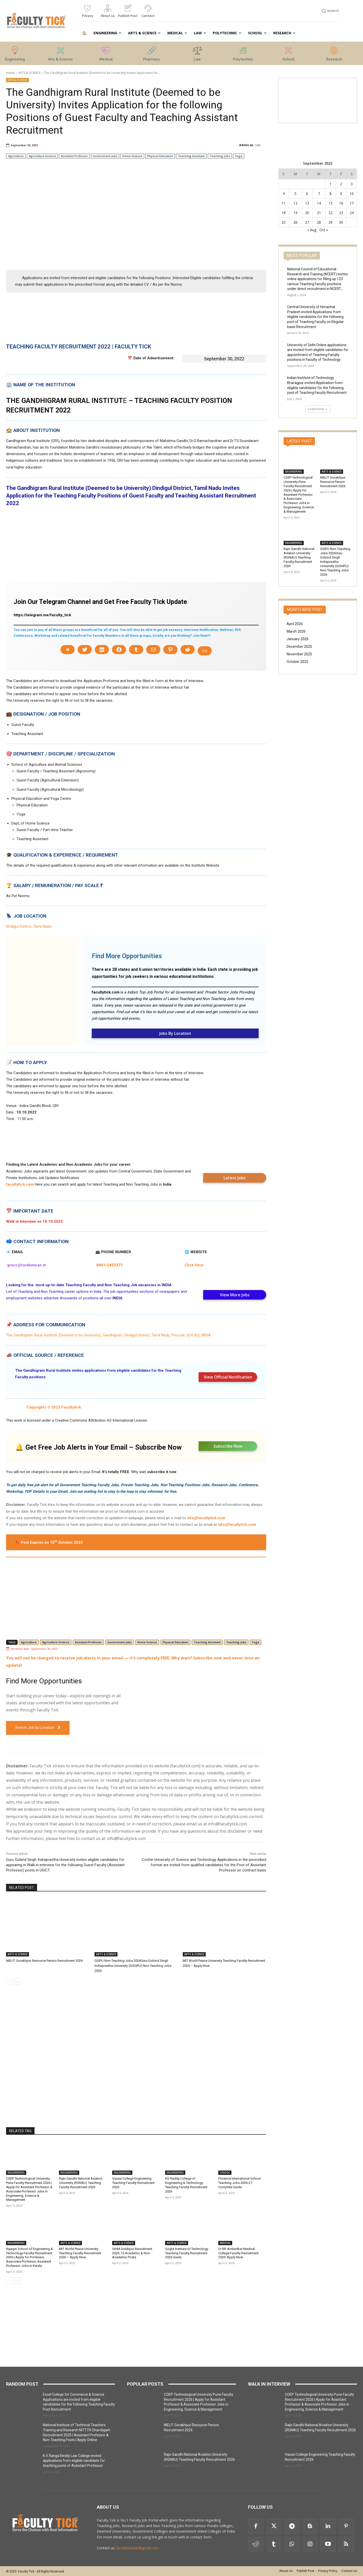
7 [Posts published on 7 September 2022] (319, 193)
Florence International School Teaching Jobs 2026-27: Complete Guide (239, 2183)
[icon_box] (87, 13)
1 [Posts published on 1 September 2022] (330, 184)
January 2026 (298, 639)
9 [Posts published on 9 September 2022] (341, 193)
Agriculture (16, 156)
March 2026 (296, 631)
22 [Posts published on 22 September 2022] (330, 212)
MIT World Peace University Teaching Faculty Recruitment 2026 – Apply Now (80, 2253)
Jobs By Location (175, 1033)
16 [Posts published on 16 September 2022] (341, 203)
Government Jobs (105, 156)
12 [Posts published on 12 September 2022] (295, 203)
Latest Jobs (235, 1178)
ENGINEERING (16, 2172)
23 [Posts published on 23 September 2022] (341, 212)
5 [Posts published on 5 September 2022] (295, 193)
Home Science (132, 156)
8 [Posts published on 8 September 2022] (330, 193)
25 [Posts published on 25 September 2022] (284, 222)
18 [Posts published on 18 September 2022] (284, 212)
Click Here (194, 1265)
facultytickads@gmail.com (137, 2547)
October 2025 (297, 662)
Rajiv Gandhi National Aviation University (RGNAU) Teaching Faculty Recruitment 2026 (80, 2183)
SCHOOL (225, 2172)
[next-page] (17, 1981)
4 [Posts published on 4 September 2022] (284, 193)
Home (10, 73)
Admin (244, 145)
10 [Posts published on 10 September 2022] (352, 193)
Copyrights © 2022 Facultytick (54, 1407)
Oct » (323, 229)
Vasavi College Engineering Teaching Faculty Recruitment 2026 (133, 2183)
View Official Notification (228, 1377)
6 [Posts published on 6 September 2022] (307, 193)
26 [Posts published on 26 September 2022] (295, 222)
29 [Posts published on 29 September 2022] (330, 222)
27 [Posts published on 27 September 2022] (307, 222)
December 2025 (299, 647)
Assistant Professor (74, 156)
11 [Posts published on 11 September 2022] (284, 203)
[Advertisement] (136, 229)
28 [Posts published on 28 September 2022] (319, 222)
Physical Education (160, 156)
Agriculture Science (42, 156)
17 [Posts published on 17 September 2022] (352, 203)
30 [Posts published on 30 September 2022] (341, 222)
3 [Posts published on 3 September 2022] (352, 184)
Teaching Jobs (220, 156)
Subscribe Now (228, 1446)
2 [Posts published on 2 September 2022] (341, 184)
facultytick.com (105, 992)
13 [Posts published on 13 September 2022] (307, 203)
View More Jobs (235, 1295)
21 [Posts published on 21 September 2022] (319, 212)
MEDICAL (225, 2243)
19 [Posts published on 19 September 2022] (295, 212)
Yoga (238, 156)
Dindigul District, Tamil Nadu (28, 926)
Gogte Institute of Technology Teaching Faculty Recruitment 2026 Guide (186, 2253)
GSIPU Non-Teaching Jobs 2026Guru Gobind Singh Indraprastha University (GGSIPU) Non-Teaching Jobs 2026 (133, 1966)
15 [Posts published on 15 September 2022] (330, 203)
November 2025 (299, 654)
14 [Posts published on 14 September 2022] (319, 203)
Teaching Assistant (191, 156)
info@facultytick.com (206, 1518)
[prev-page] (9, 1981)
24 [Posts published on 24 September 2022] (352, 212)
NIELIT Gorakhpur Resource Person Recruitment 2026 (44, 1961)
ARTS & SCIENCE (29, 73)
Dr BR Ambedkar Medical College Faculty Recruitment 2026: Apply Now (238, 2253)
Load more (317, 409)
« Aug (311, 229)
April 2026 (295, 624)
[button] (329, 11)
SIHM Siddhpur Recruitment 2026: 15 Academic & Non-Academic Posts (132, 2253)
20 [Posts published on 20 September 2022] (307, 212)
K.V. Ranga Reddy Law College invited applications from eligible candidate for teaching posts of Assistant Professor (74, 2461)
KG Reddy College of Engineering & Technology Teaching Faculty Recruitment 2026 (186, 2185)
